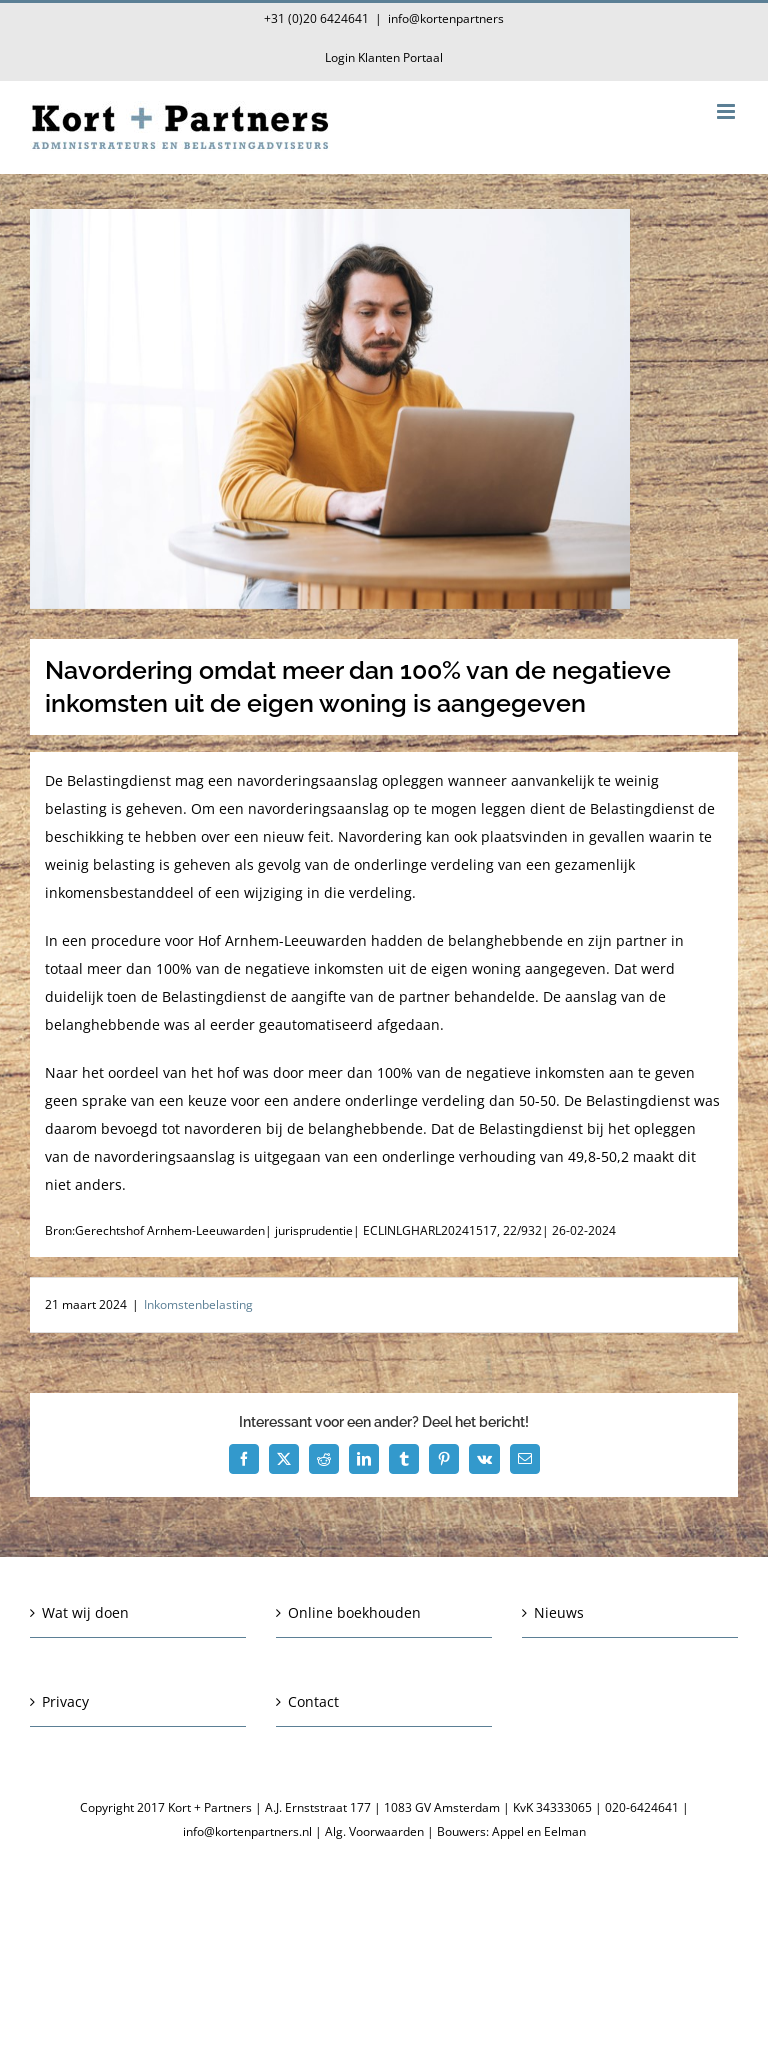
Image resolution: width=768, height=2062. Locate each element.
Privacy (65, 1701)
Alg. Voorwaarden (374, 1831)
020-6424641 (642, 1807)
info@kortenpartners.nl (247, 1831)
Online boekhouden (354, 1612)
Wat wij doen (85, 1612)
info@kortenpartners (446, 18)
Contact (313, 1701)
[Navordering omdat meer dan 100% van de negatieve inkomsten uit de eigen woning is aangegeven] (384, 409)
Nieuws (559, 1612)
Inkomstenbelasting (198, 1304)
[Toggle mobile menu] (727, 111)
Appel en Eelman (539, 1831)
